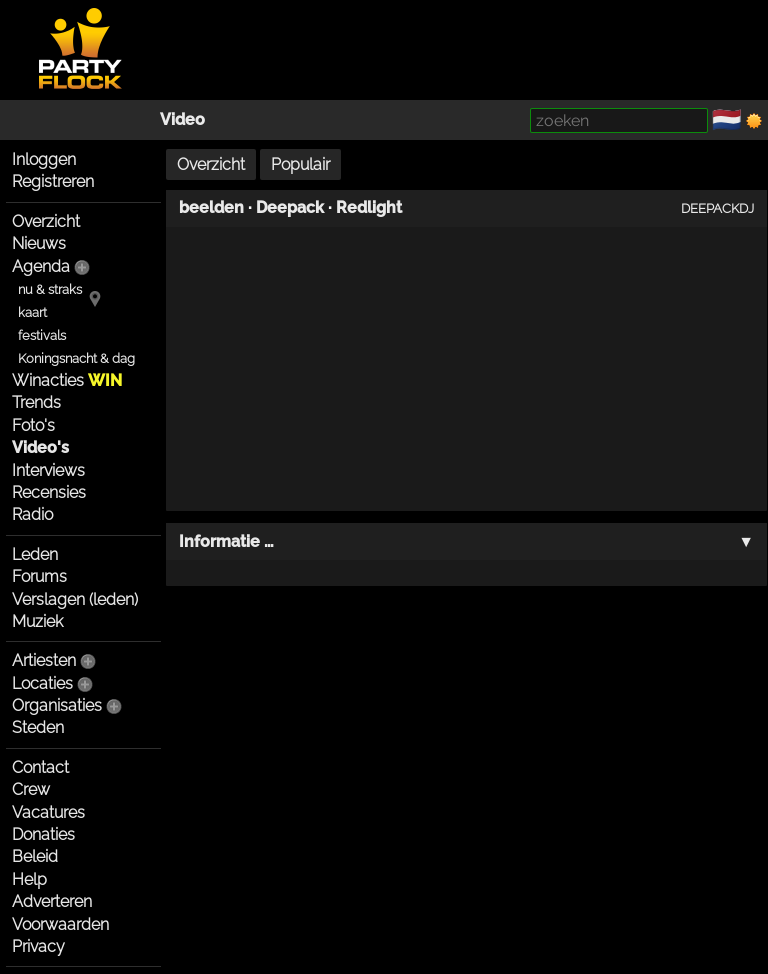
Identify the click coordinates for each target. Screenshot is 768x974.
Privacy (38, 946)
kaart (32, 312)
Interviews (48, 470)
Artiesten (44, 660)
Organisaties (57, 705)
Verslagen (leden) (75, 599)
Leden (35, 554)
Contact (40, 767)
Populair (300, 164)
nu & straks (50, 289)
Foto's (33, 425)
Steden (38, 727)
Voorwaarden (60, 924)
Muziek (37, 621)
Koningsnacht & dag (76, 358)
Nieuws (39, 243)
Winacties (67, 380)
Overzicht (46, 221)
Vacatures (48, 812)
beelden (211, 207)
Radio (32, 514)
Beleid (35, 856)
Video (182, 119)
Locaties (42, 683)
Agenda (41, 266)
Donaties (43, 834)
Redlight (369, 207)
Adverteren (52, 901)
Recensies (49, 492)
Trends (36, 402)
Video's (40, 447)
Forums (39, 576)
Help (29, 879)
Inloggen (44, 159)
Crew (31, 789)
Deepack (290, 207)
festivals (42, 335)
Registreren (53, 181)
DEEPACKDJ (717, 208)
